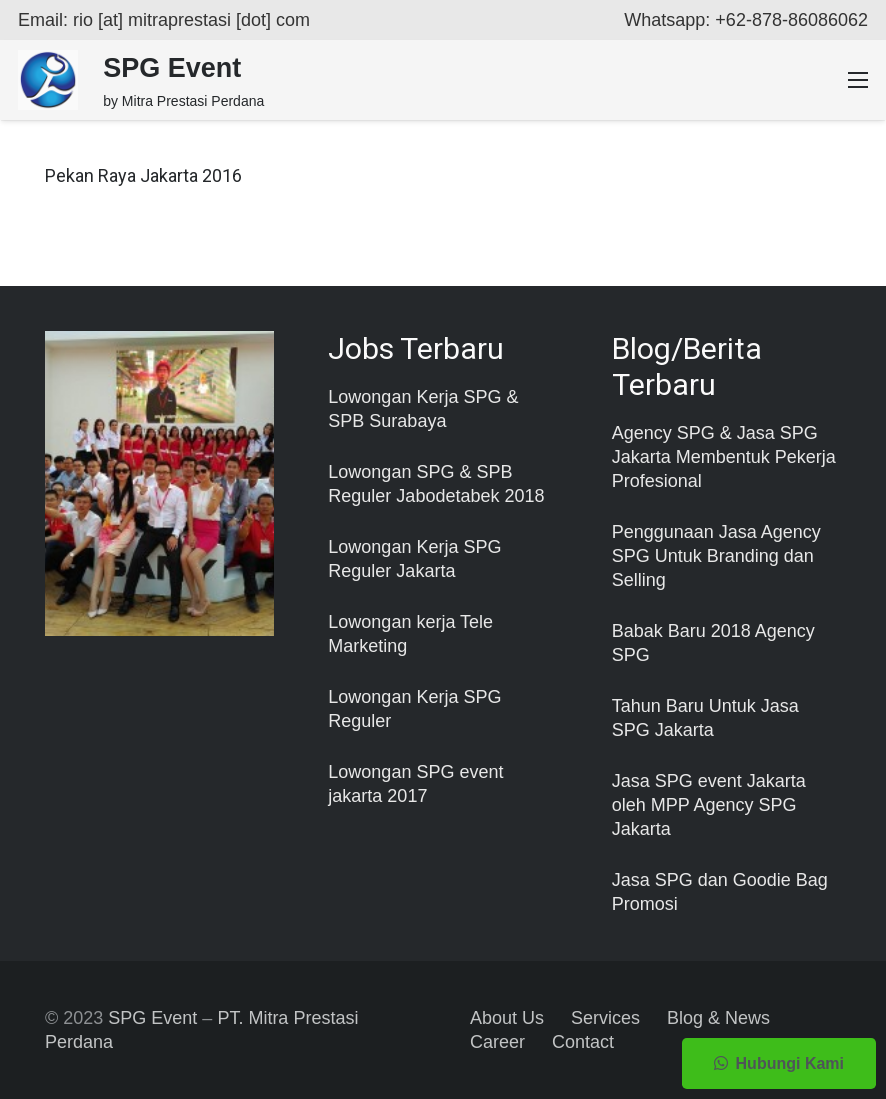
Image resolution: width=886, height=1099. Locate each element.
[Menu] (858, 80)
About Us (507, 1018)
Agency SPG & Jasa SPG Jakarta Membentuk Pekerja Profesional (724, 457)
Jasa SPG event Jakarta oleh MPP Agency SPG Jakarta (709, 805)
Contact (583, 1042)
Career (497, 1042)
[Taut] (48, 80)
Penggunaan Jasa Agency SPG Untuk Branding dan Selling (716, 556)
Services (605, 1018)
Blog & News (718, 1018)
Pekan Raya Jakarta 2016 (143, 175)
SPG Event (152, 1018)
